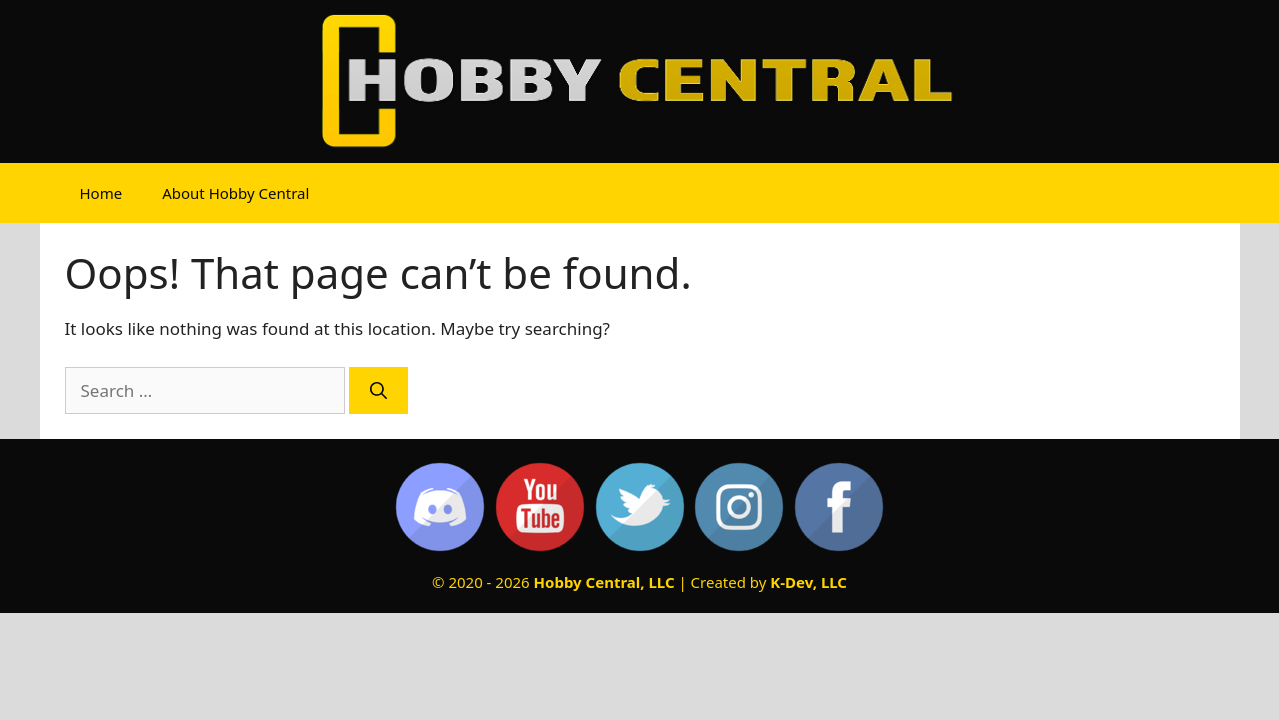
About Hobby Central (235, 193)
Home (101, 193)
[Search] (378, 391)
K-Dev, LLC (808, 582)
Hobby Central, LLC (604, 582)
